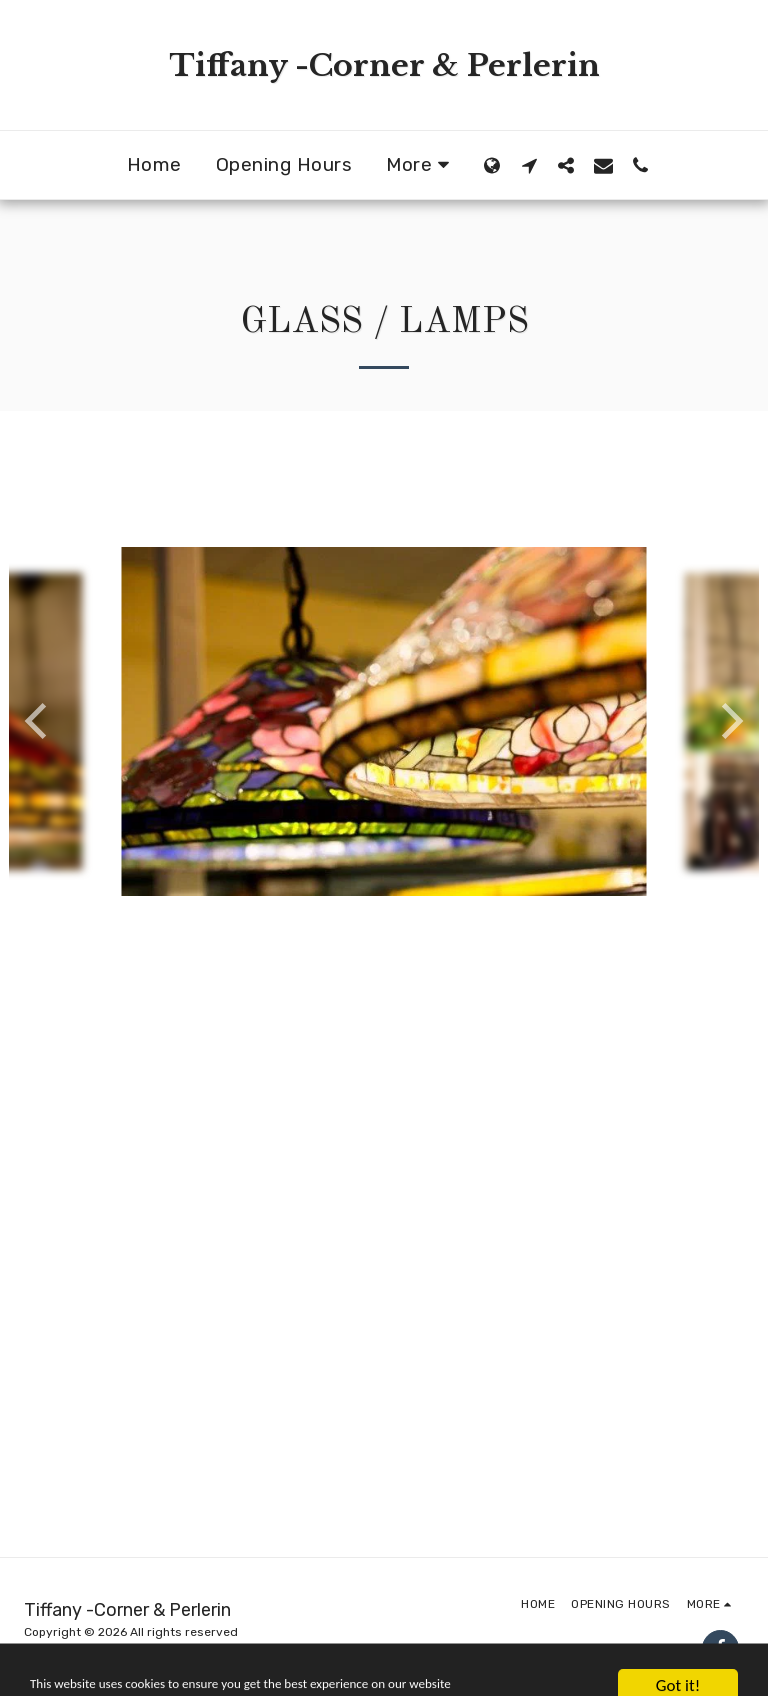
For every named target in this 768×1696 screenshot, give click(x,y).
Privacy (45, 1654)
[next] (729, 721)
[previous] (39, 721)
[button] (529, 165)
